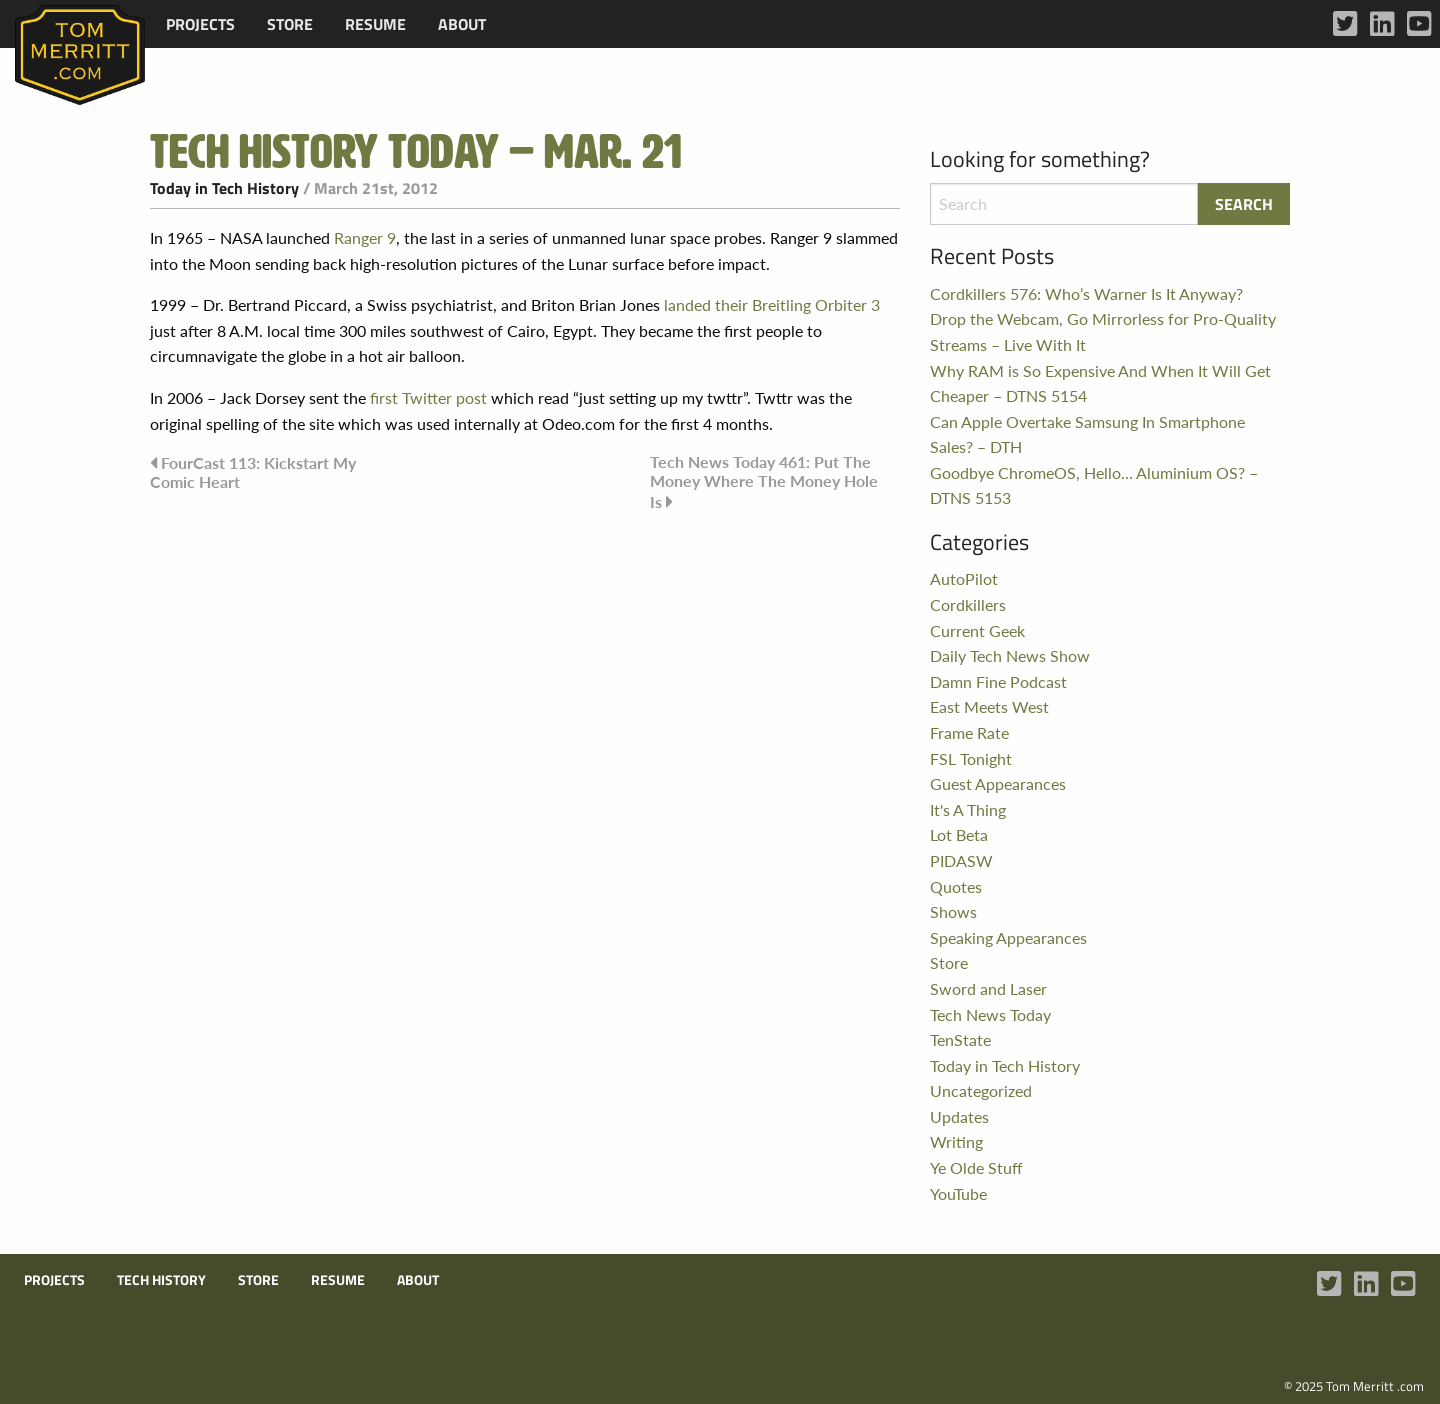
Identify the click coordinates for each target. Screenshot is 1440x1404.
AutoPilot (964, 578)
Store (290, 24)
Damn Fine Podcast (998, 681)
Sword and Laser (988, 988)
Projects (200, 24)
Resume (375, 24)
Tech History (161, 1280)
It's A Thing (968, 809)
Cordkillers (968, 604)
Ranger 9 (365, 237)
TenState (960, 1039)
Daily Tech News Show (1010, 655)
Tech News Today (990, 1014)
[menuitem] (200, 24)
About (462, 24)
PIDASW (961, 860)
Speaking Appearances (1008, 937)
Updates (959, 1116)
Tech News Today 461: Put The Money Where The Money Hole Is (764, 481)
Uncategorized (981, 1090)
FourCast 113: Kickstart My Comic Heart (253, 472)
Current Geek (977, 630)
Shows (953, 911)
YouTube (958, 1193)
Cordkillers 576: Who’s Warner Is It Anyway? (1086, 293)
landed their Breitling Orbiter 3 (772, 304)
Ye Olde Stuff (976, 1167)
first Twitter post (428, 397)
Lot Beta (959, 834)
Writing (956, 1141)
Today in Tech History (224, 188)
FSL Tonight (971, 758)
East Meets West (989, 706)
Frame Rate (969, 732)
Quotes (956, 886)
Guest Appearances (998, 783)
